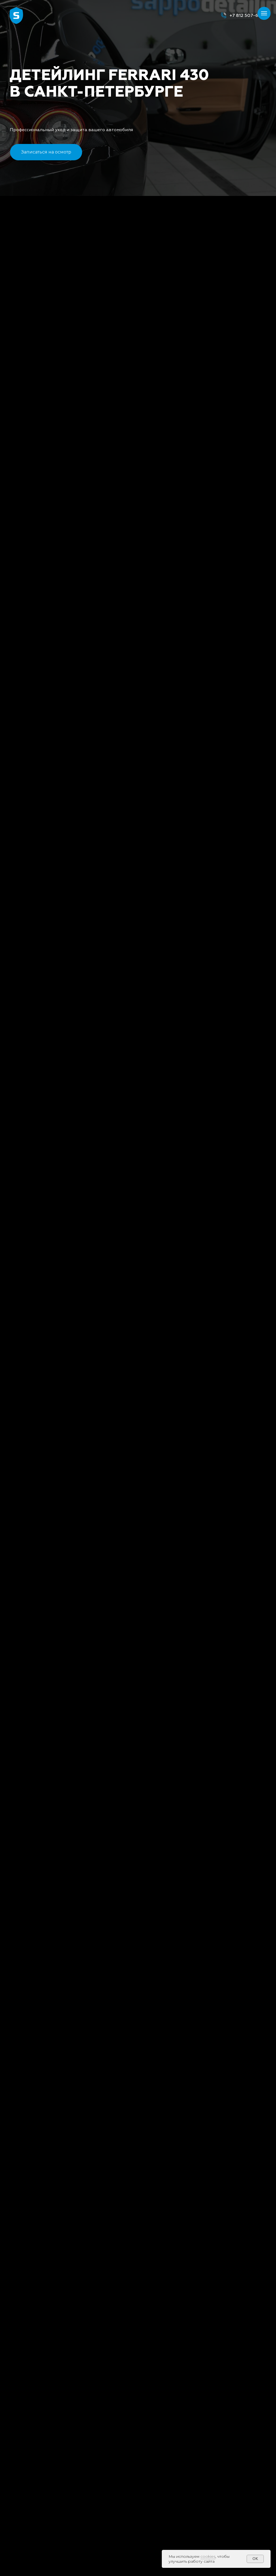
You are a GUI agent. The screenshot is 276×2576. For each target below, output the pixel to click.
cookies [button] (207, 2556)
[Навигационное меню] (264, 13)
